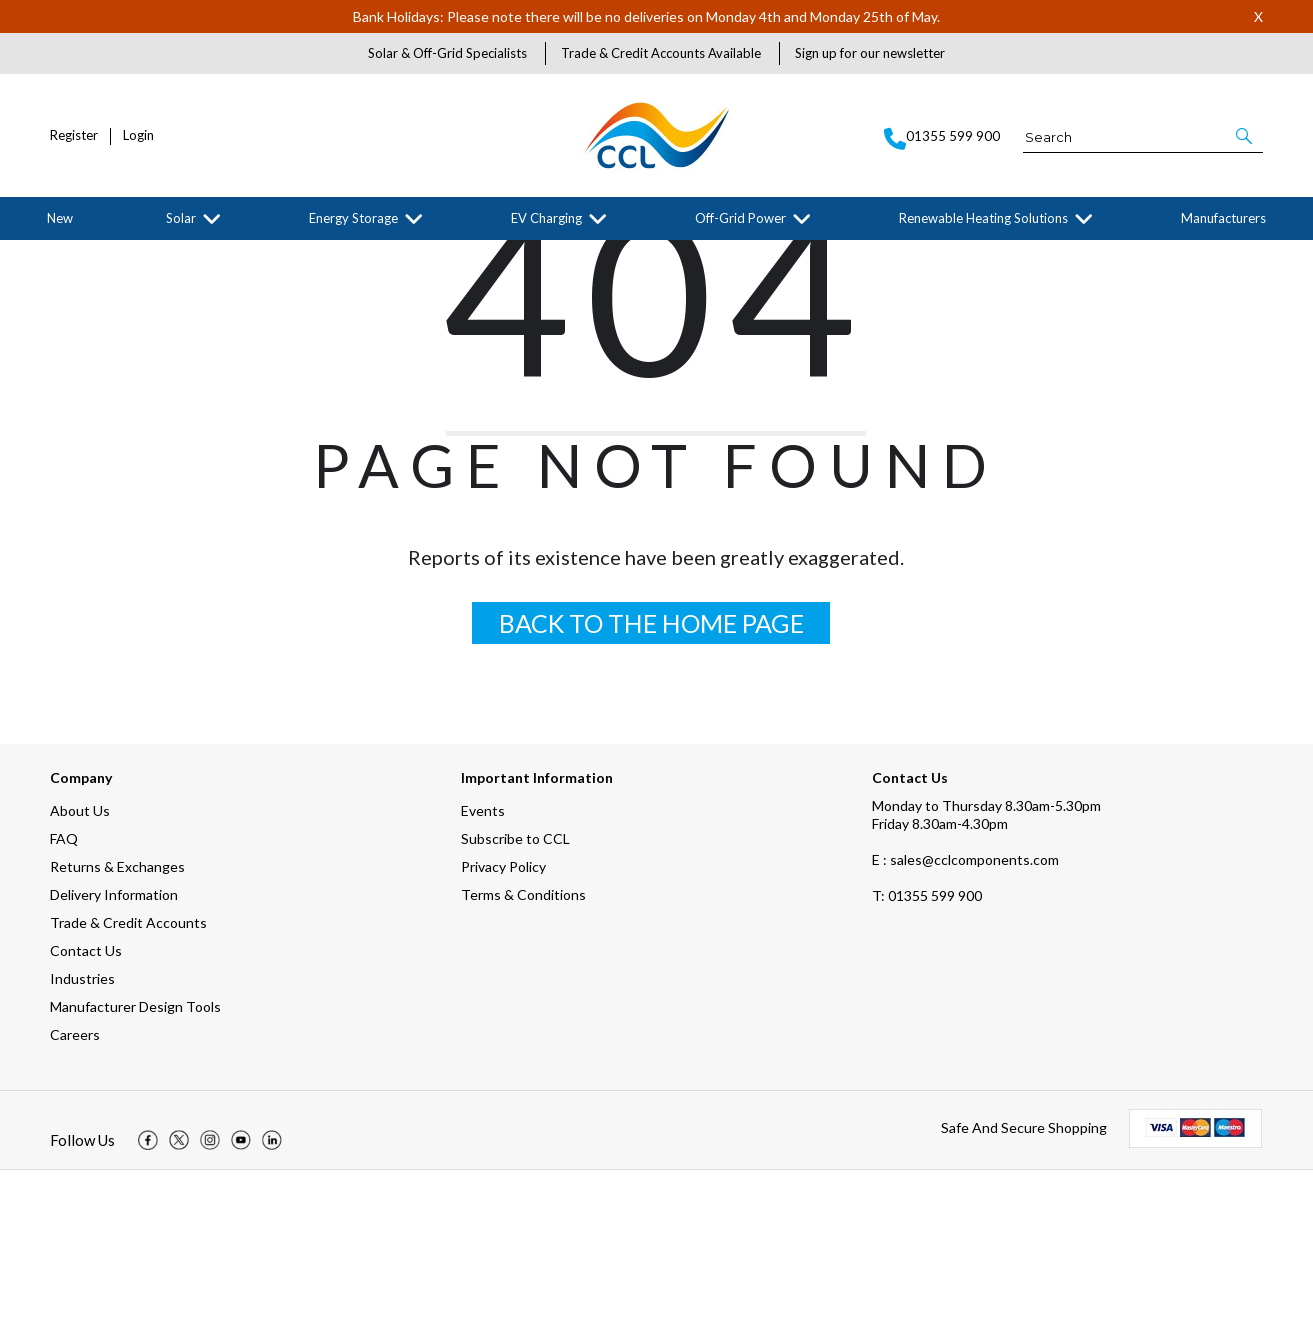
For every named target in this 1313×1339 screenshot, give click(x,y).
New (60, 218)
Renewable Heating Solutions (983, 218)
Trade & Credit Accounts (128, 1091)
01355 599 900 (927, 1064)
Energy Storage (353, 218)
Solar (181, 218)
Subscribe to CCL (515, 1007)
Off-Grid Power (740, 218)
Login (138, 135)
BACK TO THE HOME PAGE (651, 792)
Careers (75, 1203)
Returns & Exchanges (117, 1035)
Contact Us (86, 1119)
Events (483, 979)
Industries (82, 1147)
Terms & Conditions (523, 1063)
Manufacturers (1223, 218)
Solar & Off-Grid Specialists (447, 53)
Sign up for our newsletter (870, 53)
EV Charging (546, 218)
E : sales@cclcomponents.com (965, 1028)
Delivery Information (114, 1063)
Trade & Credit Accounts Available (661, 53)
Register (74, 135)
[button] (1245, 136)
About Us (80, 979)
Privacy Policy (503, 1035)
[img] (148, 1309)
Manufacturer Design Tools (135, 1175)
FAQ (64, 1007)
